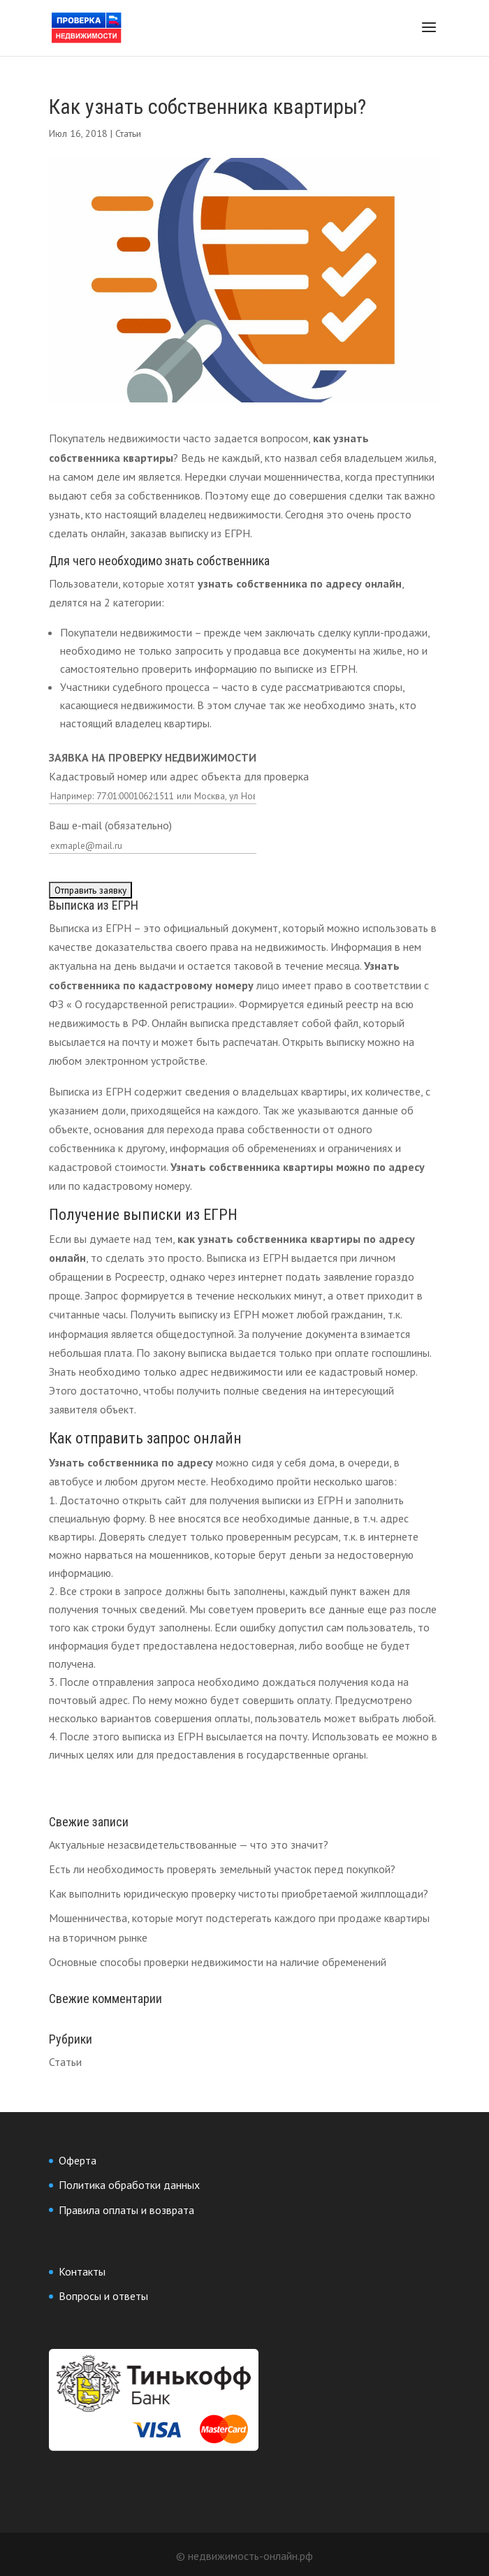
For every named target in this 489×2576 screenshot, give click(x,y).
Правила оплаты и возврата (126, 2210)
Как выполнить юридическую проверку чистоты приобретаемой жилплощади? (238, 1893)
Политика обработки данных (129, 2185)
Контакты (82, 2271)
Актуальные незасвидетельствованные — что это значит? (188, 1844)
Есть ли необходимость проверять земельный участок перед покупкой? (222, 1869)
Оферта (77, 2160)
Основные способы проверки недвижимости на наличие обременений (217, 1962)
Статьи (128, 133)
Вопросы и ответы (103, 2296)
